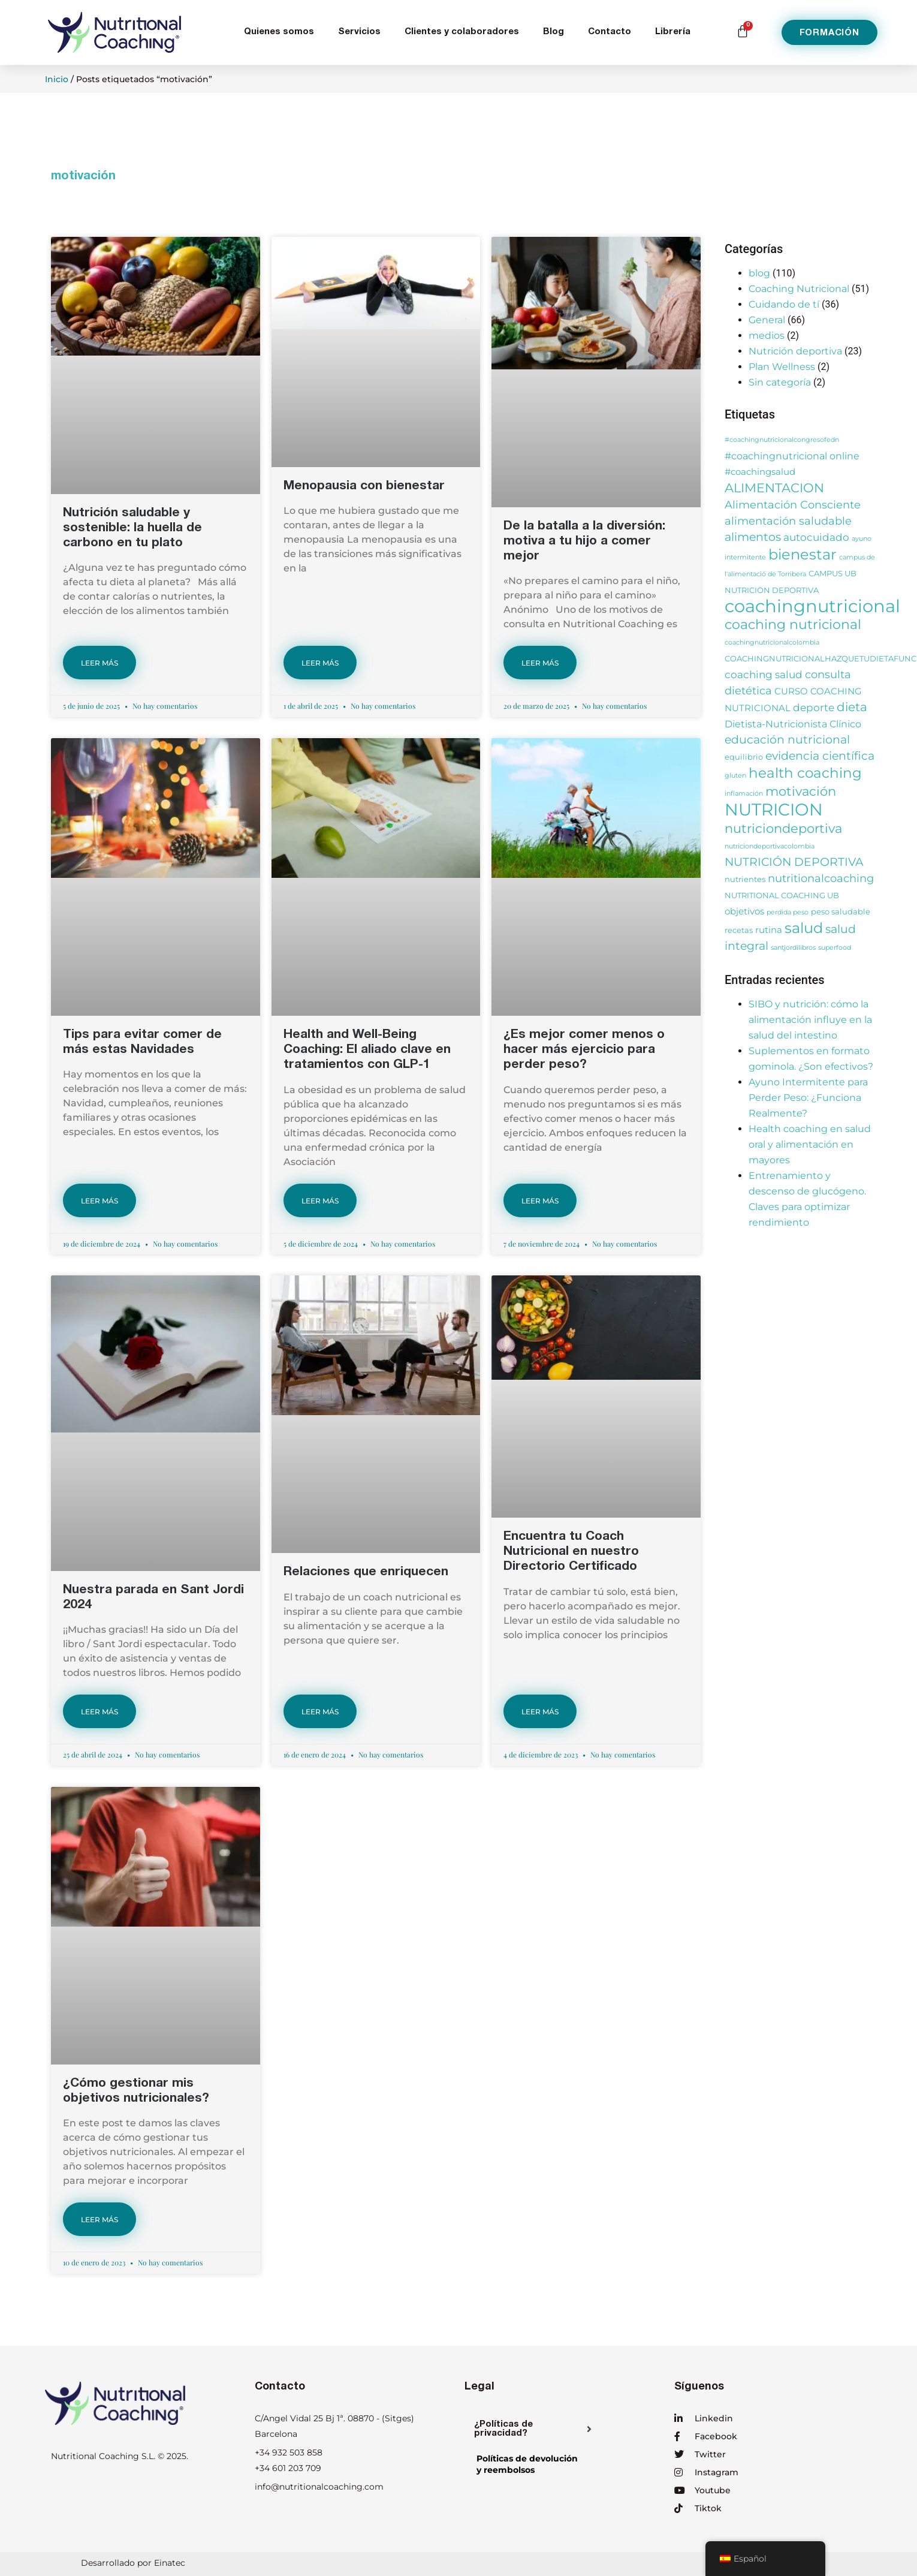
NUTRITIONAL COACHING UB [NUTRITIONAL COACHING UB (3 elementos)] (782, 895)
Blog (553, 32)
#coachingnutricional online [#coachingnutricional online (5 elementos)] (792, 456)
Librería (672, 32)
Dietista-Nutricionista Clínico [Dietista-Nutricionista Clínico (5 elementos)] (793, 724)
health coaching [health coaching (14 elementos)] (805, 773)
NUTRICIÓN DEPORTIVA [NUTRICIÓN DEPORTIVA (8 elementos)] (794, 862)
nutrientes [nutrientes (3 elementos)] (745, 879)
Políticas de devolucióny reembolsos (527, 2464)
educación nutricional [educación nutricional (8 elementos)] (787, 740)
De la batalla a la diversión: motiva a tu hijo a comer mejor (584, 541)
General (767, 320)
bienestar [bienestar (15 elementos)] (802, 554)
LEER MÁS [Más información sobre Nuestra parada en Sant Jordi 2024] (99, 1711)
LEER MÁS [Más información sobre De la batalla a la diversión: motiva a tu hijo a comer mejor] (540, 662)
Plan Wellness (782, 366)
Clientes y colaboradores (462, 32)
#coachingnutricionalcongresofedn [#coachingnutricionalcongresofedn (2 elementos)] (782, 440)
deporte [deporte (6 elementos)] (813, 707)
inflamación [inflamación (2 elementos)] (744, 794)
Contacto (609, 32)
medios (767, 335)
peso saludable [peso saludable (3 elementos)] (840, 911)
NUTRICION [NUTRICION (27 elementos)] (774, 809)
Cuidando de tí (784, 304)
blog (759, 273)
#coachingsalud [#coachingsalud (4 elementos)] (760, 472)
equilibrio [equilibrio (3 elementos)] (744, 757)
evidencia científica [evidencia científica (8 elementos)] (819, 756)
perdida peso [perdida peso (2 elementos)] (788, 912)
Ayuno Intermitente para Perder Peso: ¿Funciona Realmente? (808, 1097)
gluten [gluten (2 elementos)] (735, 776)
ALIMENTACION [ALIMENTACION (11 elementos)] (774, 487)
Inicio (56, 79)
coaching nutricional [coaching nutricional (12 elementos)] (793, 624)
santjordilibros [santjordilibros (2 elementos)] (793, 948)
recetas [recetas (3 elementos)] (739, 930)
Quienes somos (279, 32)
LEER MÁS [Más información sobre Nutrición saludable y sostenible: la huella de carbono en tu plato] (99, 662)
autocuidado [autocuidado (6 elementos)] (816, 537)
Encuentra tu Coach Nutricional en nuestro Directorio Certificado (571, 1552)
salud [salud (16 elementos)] (804, 928)
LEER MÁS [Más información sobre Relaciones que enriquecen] (320, 1711)
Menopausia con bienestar (364, 486)
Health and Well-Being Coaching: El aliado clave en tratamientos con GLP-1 (367, 1050)
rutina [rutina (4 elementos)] (768, 930)
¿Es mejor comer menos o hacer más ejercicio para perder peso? (584, 1050)
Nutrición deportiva (795, 351)
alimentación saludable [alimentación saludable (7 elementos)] (788, 521)
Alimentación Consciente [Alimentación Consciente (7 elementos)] (793, 504)
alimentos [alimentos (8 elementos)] (753, 537)
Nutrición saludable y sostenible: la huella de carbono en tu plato (132, 528)
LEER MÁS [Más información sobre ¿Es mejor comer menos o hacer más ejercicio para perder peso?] (540, 1200)
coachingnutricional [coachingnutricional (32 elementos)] (812, 605)
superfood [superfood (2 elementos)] (834, 948)
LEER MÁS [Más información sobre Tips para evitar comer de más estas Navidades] (99, 1200)
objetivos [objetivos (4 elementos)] (744, 911)
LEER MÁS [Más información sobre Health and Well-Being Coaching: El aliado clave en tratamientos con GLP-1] (320, 1200)
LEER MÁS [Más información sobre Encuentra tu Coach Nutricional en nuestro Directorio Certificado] (540, 1711)
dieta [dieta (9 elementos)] (852, 707)
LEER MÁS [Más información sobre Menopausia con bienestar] (320, 662)
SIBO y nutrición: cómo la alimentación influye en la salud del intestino (810, 1019)
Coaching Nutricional (799, 288)
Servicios (359, 32)
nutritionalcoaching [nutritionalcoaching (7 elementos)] (821, 878)
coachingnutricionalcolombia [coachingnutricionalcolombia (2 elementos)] (772, 642)
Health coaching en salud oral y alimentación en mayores (810, 1144)
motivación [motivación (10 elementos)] (800, 791)
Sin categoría (780, 382)
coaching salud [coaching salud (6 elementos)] (764, 674)
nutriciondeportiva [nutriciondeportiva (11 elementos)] (783, 828)
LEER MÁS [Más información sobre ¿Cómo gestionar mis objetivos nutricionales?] (99, 2219)
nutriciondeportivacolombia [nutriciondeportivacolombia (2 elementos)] (770, 846)
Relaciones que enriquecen (365, 1572)
